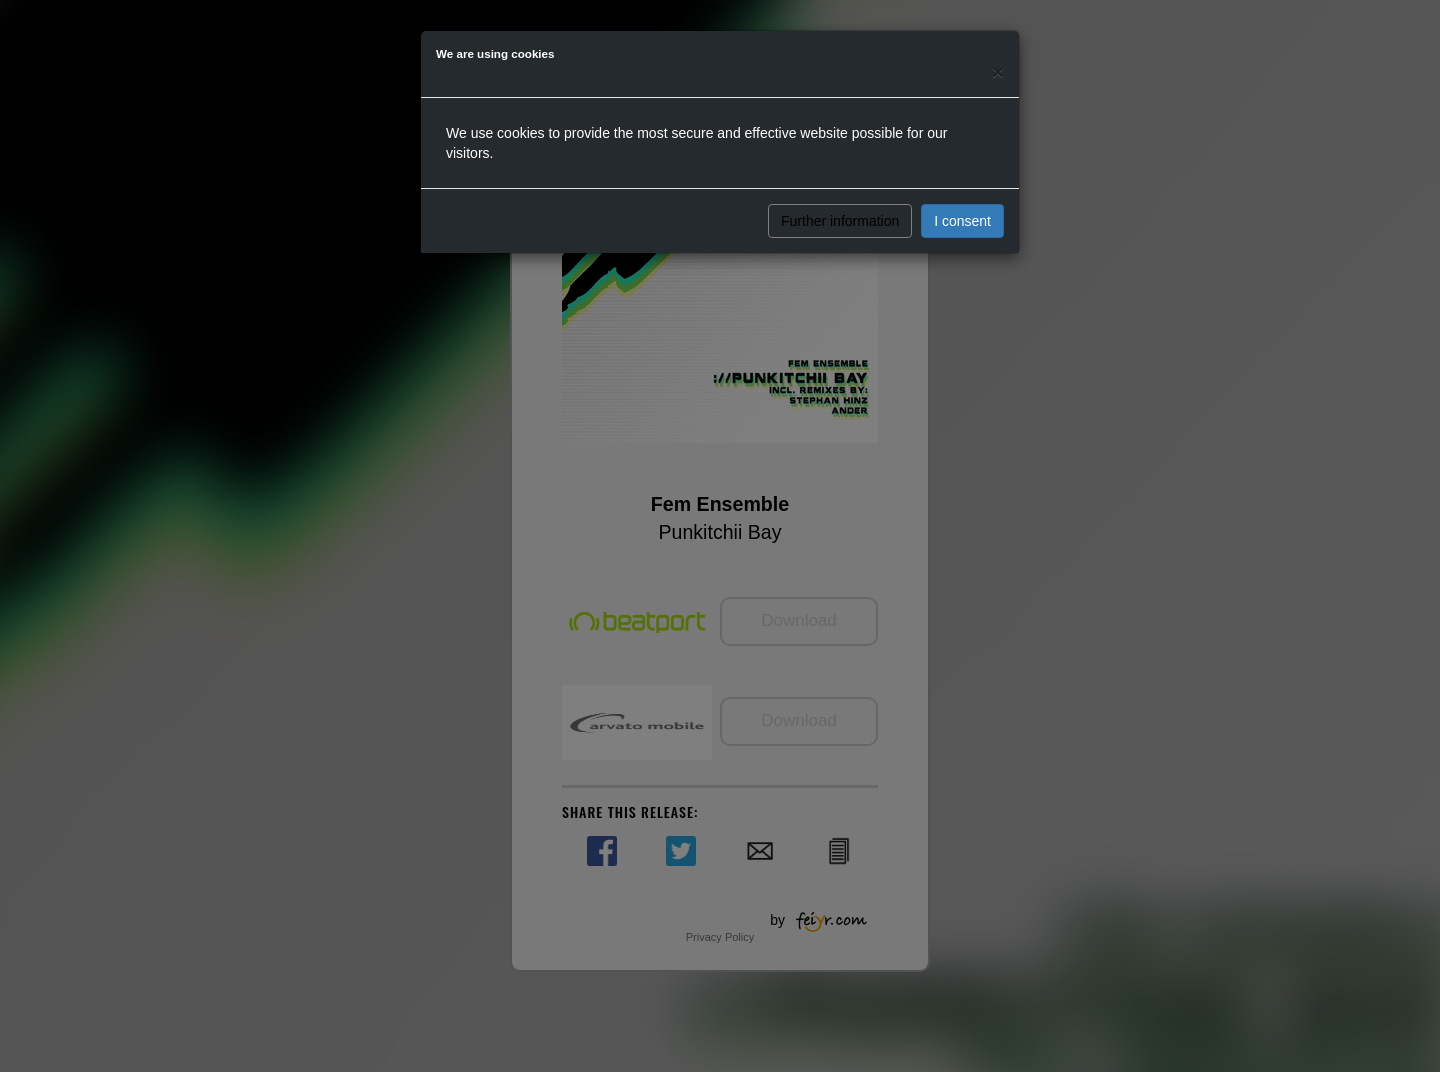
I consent (962, 221)
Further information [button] (840, 221)
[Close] (998, 71)
